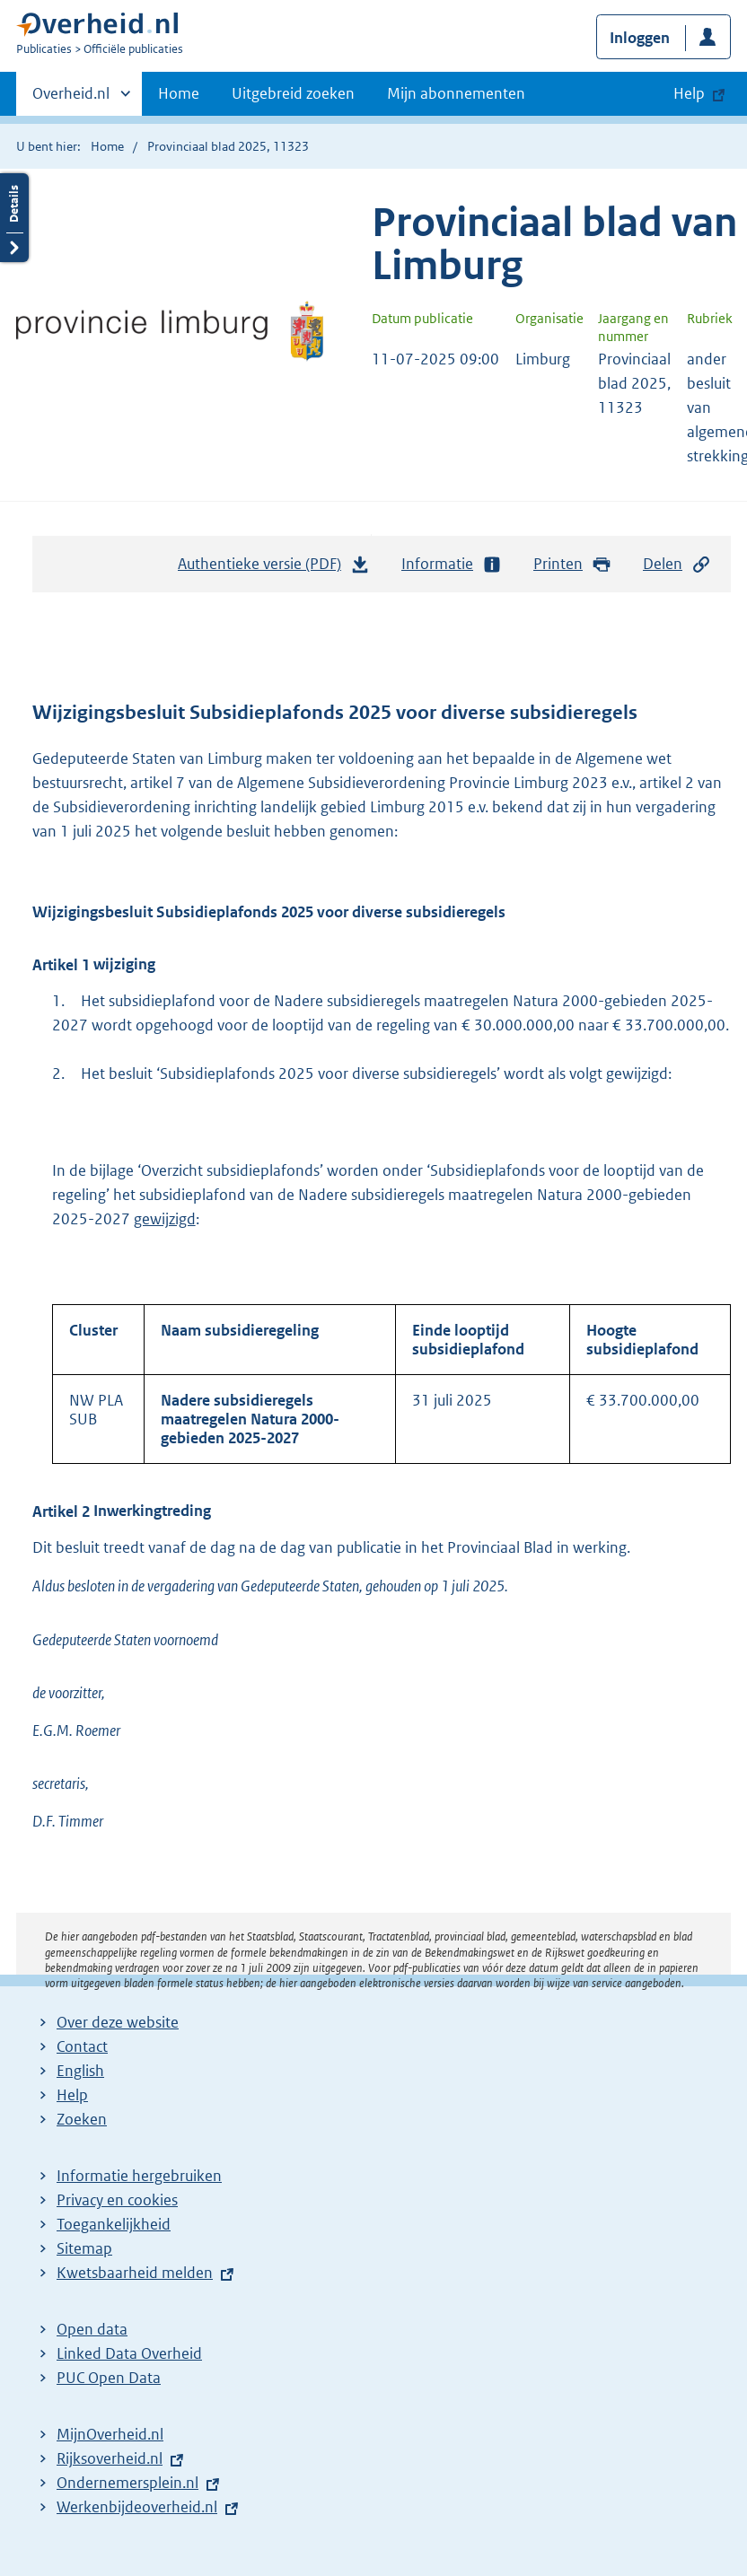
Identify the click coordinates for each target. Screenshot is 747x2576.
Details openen (14, 217)
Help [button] (689, 93)
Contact (82, 2046)
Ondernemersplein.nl (127, 2483)
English (80, 2071)
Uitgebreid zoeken (293, 93)
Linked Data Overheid (129, 2353)
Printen (572, 564)
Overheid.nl (71, 99)
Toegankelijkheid (114, 2224)
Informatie (451, 564)
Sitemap (84, 2248)
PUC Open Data (109, 2378)
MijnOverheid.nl (110, 2434)
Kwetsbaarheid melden (135, 2272)
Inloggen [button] (640, 38)
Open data (92, 2329)
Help (72, 2095)
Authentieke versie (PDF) (274, 568)
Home (178, 93)
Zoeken (82, 2119)
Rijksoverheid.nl (110, 2458)
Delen (677, 564)
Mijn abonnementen (456, 93)
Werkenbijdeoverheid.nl (137, 2507)
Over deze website (118, 2022)
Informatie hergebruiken (139, 2176)
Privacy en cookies (117, 2200)
